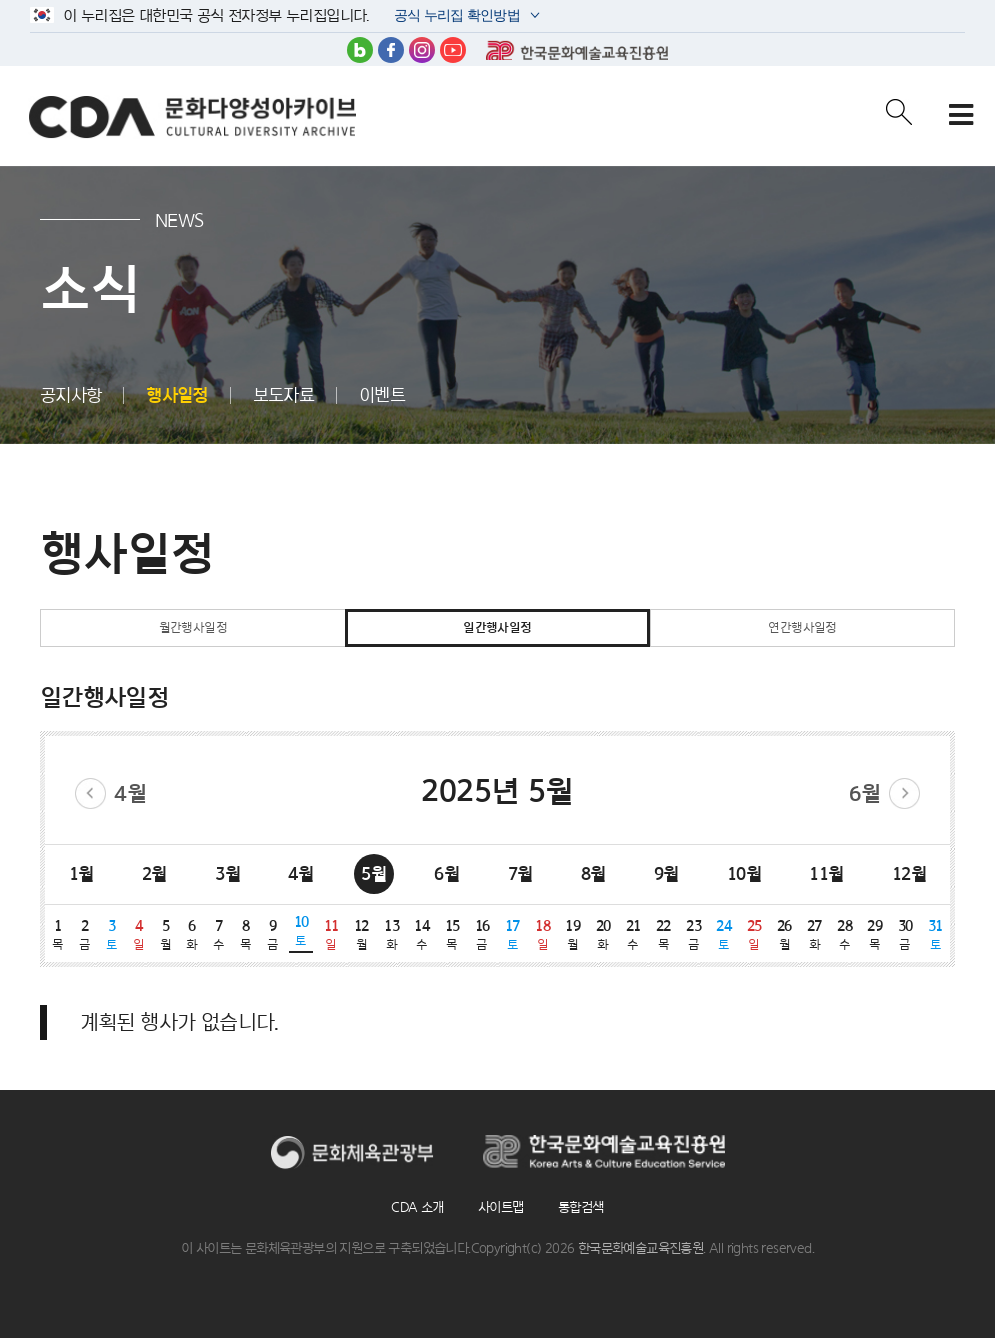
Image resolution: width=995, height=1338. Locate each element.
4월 (130, 793)
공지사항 (71, 395)
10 (301, 931)
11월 (826, 873)
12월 (909, 873)
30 (905, 935)
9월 (666, 873)
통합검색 (581, 1207)
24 (724, 935)
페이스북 (391, 50)
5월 (373, 873)
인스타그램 (422, 50)
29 (875, 935)
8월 (593, 873)
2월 (154, 873)
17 (512, 935)
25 (754, 935)
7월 (520, 873)
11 (331, 935)
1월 (81, 873)
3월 (227, 873)
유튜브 (453, 50)
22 (663, 935)
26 (784, 935)
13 (391, 935)
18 (542, 935)
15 (452, 935)
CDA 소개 (417, 1207)
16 (482, 935)
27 (814, 935)
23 (694, 935)
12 (361, 935)
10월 (744, 873)
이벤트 (382, 395)
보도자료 (284, 395)
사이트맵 (501, 1207)
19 (573, 935)
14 (422, 935)
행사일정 (177, 395)
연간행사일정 (802, 627)
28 (845, 935)
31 (935, 935)
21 (633, 935)
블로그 (360, 50)
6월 (865, 793)
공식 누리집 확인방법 (455, 17)
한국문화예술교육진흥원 (577, 50)
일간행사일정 (497, 627)
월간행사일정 (193, 627)
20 (603, 935)
